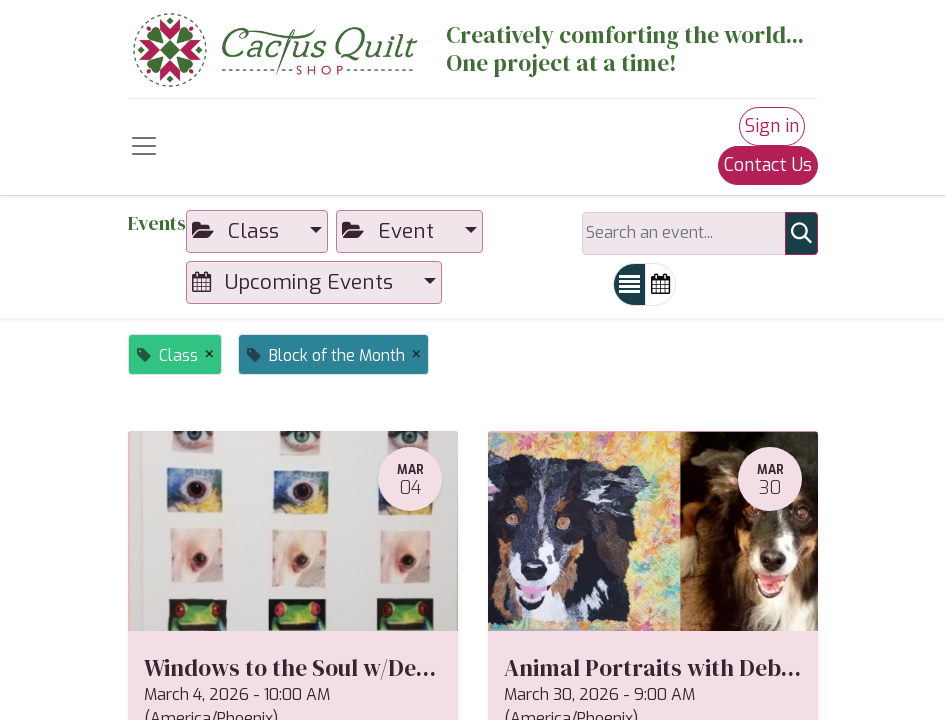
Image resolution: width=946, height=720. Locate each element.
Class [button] (238, 231)
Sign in (772, 126)
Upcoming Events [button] (295, 282)
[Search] (801, 233)
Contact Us (768, 165)
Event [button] (391, 231)
